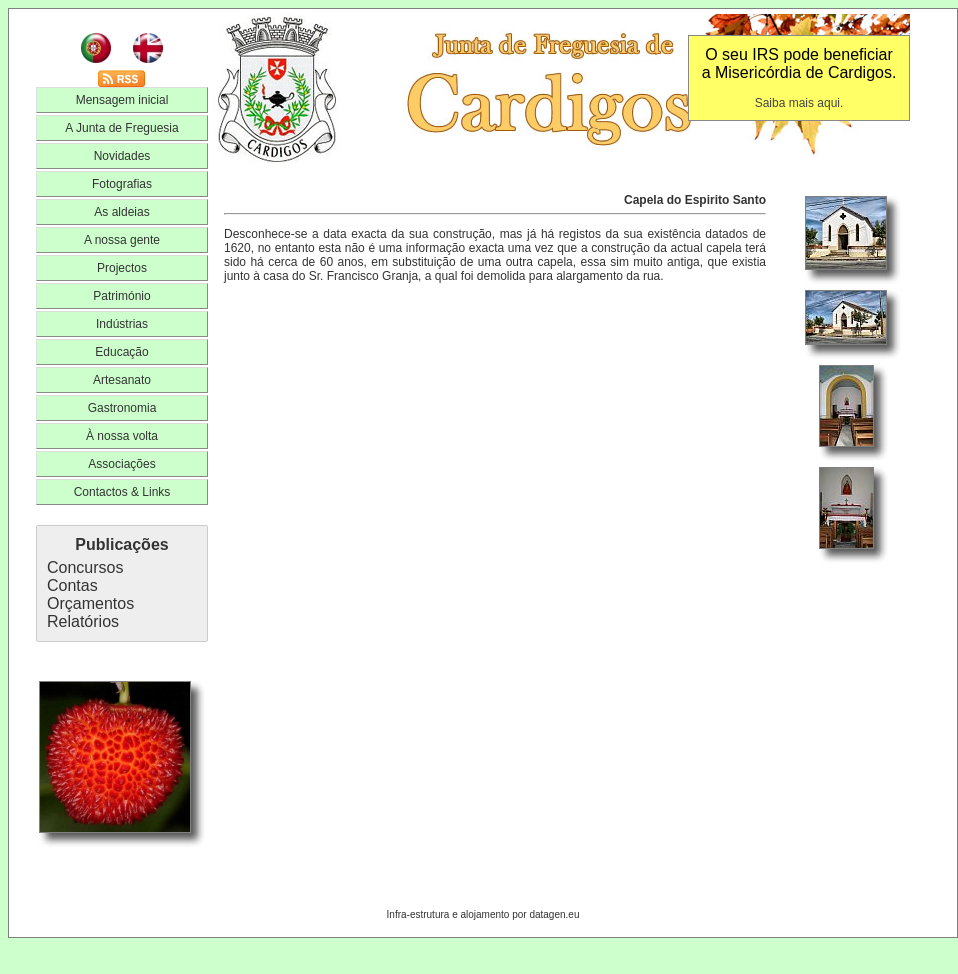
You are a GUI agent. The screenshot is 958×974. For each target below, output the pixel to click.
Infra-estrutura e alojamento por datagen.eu (483, 914)
